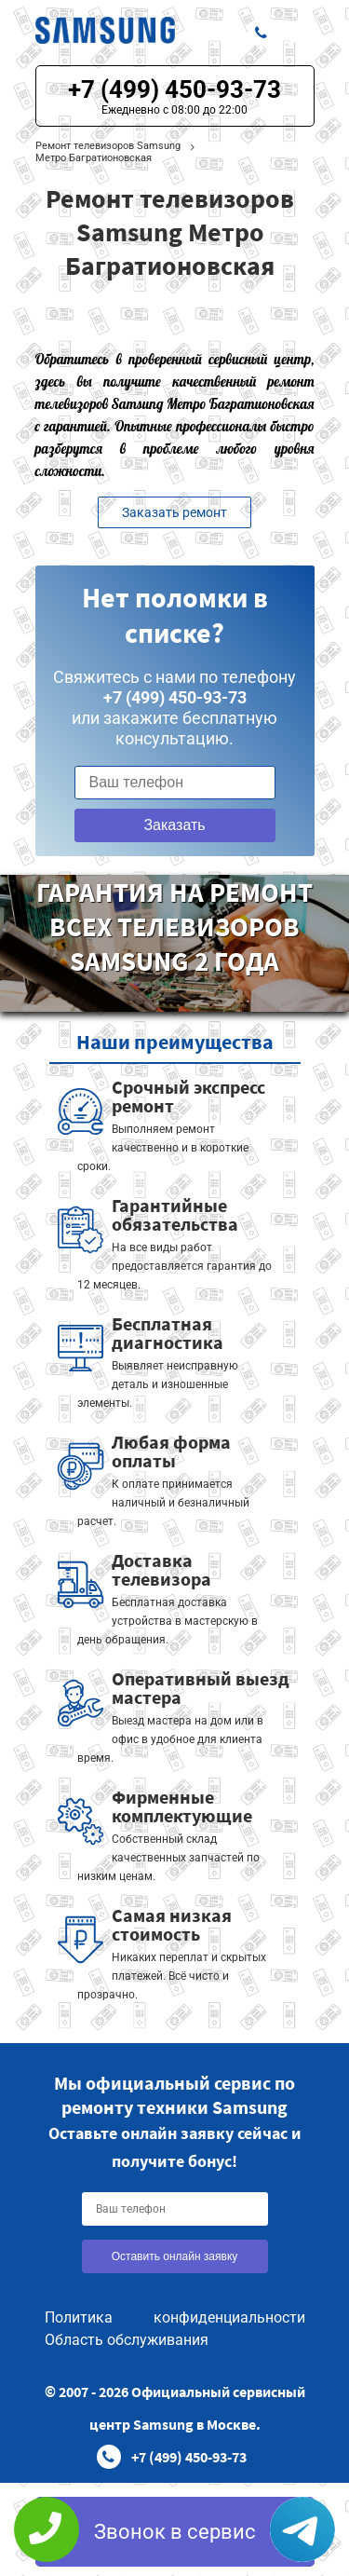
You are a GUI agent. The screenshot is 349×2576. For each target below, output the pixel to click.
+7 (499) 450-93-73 (174, 89)
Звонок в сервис (175, 2531)
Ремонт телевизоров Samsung (108, 146)
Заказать (174, 825)
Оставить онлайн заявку (175, 2256)
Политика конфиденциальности (175, 2317)
